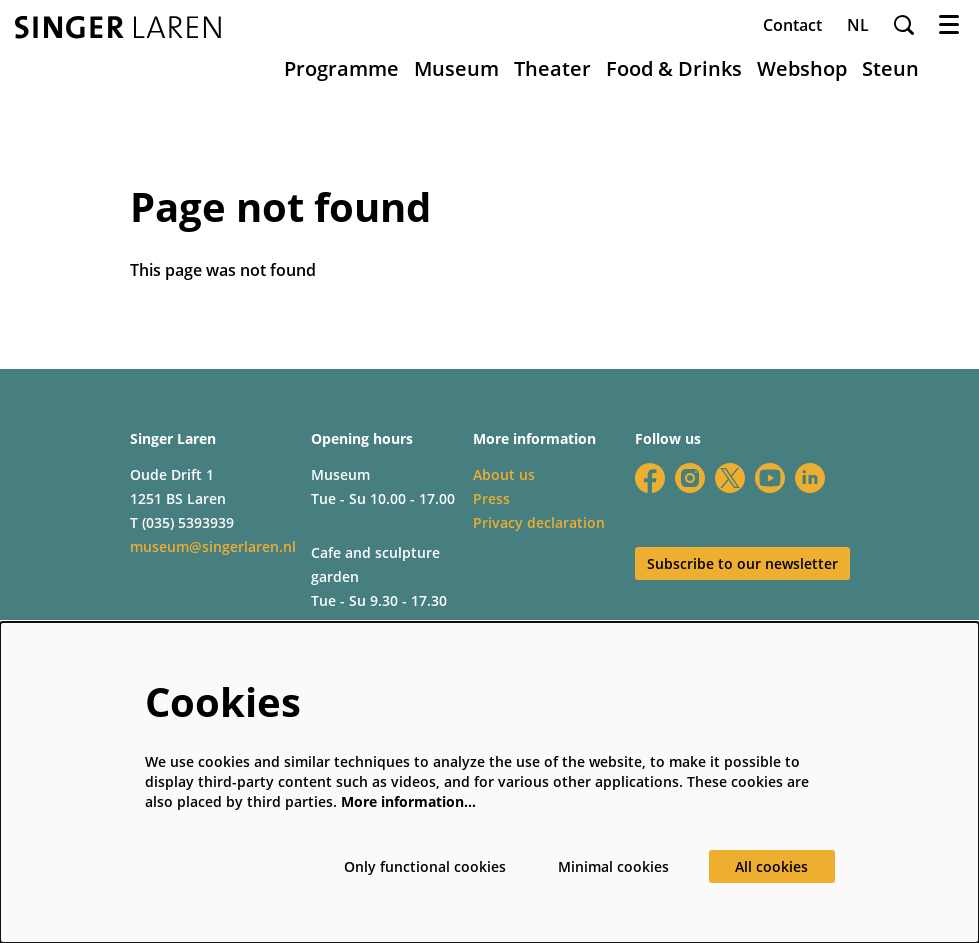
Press (491, 498)
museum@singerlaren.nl (213, 546)
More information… (408, 801)
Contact (792, 25)
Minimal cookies (613, 866)
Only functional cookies (425, 866)
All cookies (771, 866)
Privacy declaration (539, 522)
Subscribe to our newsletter (742, 563)
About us (504, 474)
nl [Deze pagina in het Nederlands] (858, 25)
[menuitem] (341, 68)
